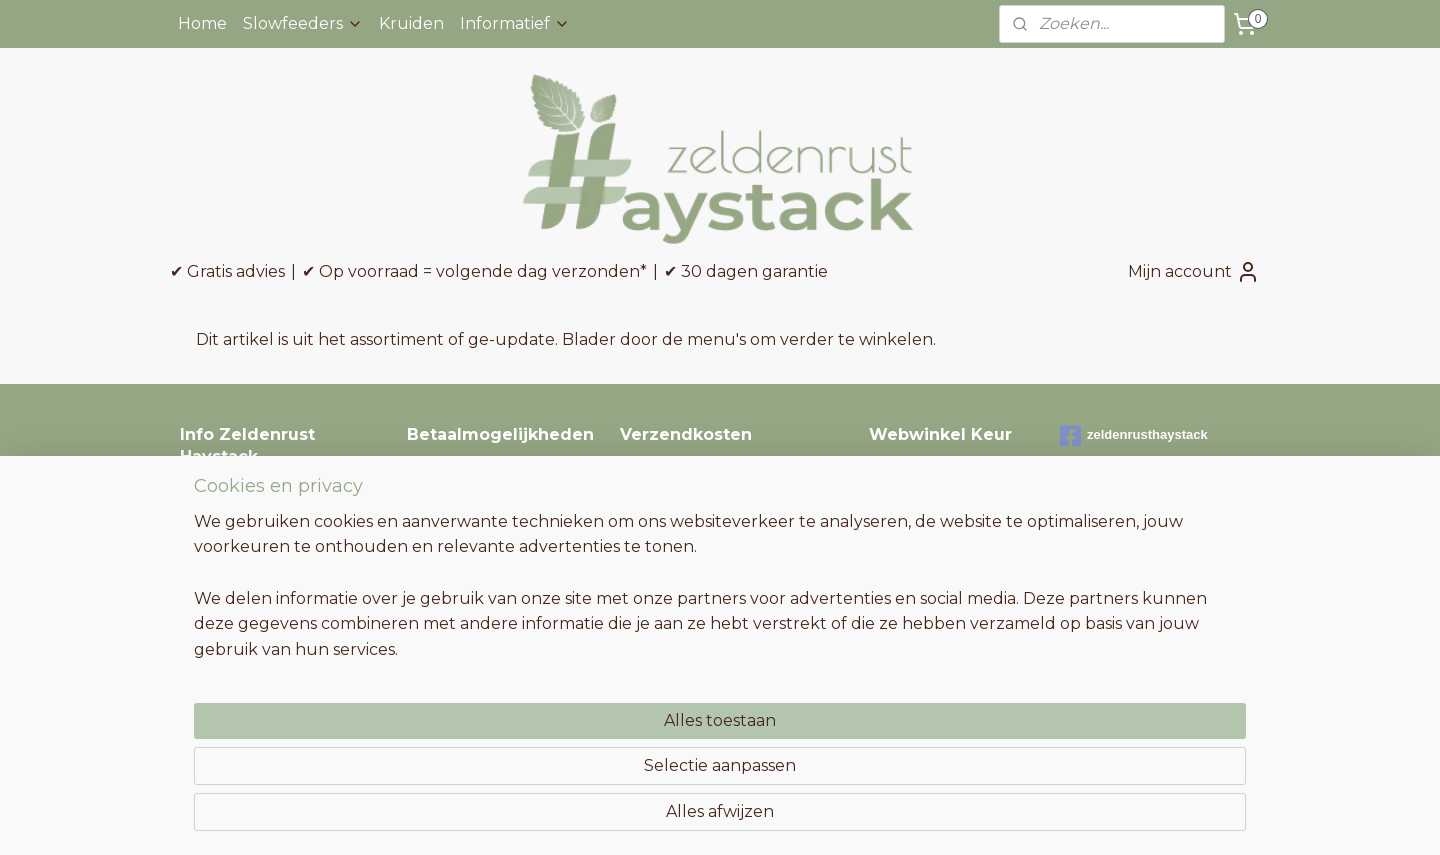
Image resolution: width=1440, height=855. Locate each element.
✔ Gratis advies (227, 271)
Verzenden (218, 518)
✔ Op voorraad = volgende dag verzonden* (474, 271)
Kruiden (411, 23)
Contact (208, 495)
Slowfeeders (303, 23)
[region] (588, 766)
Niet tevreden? (232, 607)
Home (202, 23)
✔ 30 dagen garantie (746, 271)
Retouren (213, 563)
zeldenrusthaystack (1134, 436)
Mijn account (1194, 272)
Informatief (515, 23)
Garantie (209, 585)
